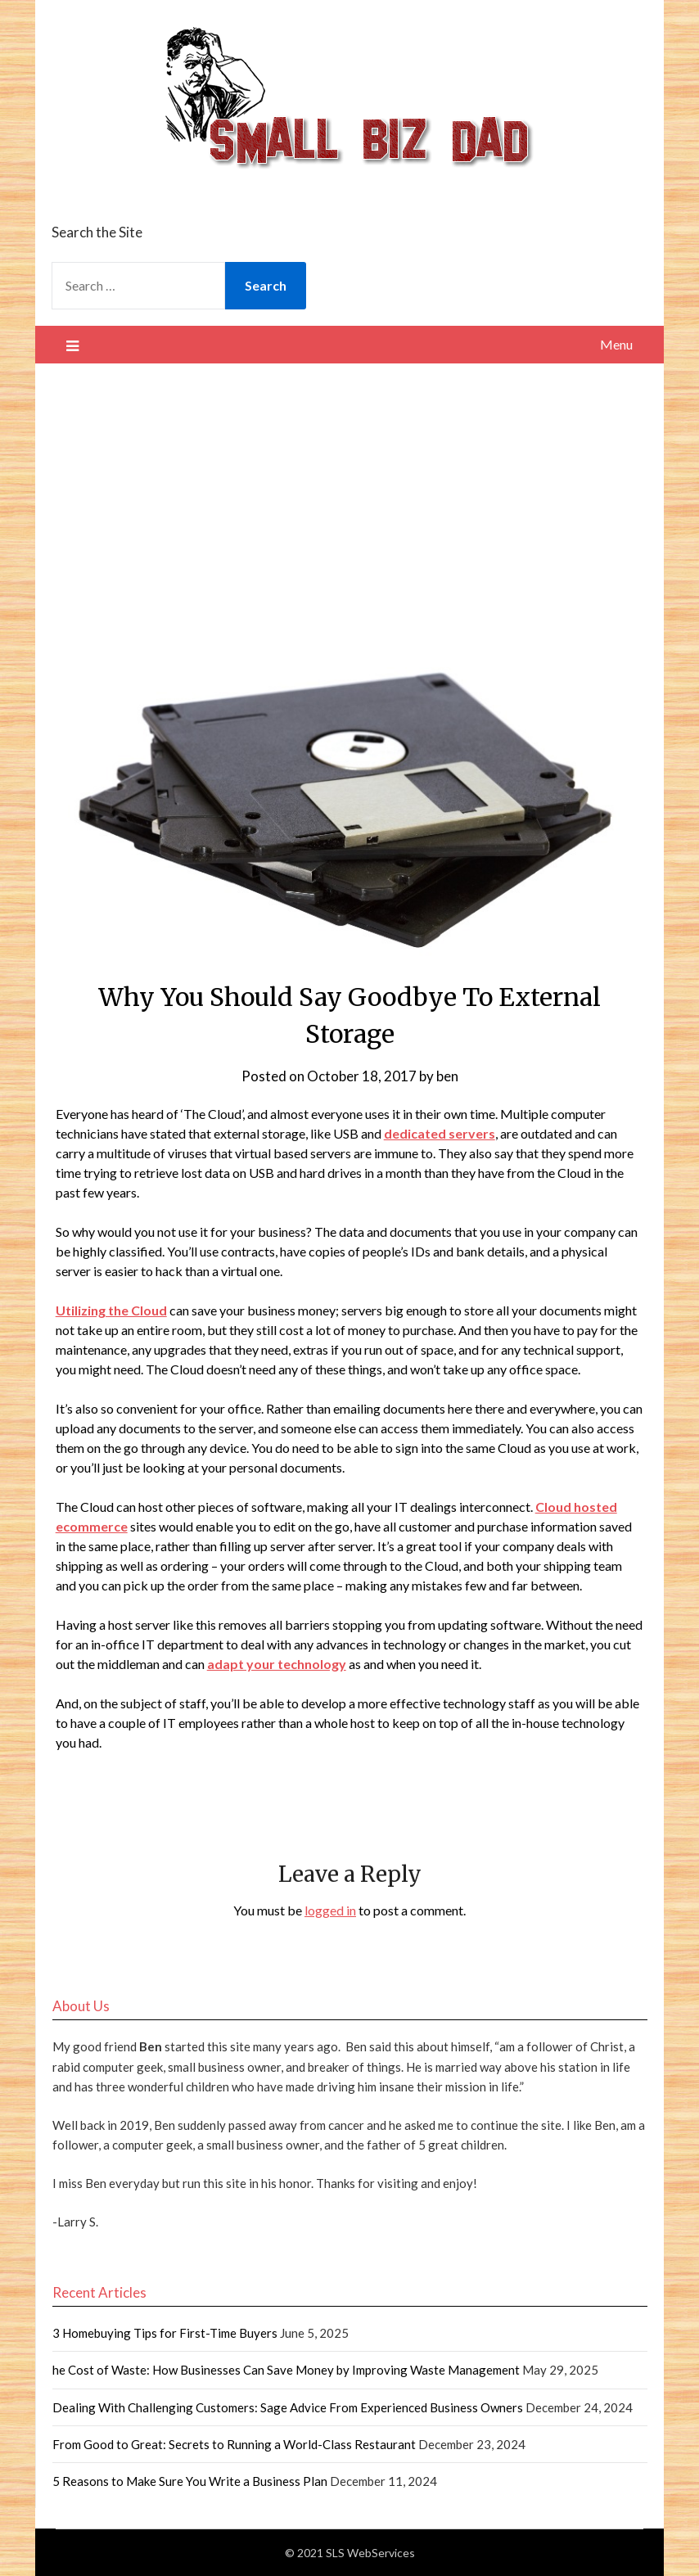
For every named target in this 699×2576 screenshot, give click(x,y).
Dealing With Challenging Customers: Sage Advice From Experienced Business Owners (287, 2407)
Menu (616, 344)
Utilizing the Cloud (111, 1310)
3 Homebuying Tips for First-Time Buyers (164, 2333)
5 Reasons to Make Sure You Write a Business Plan (189, 2481)
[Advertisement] (350, 486)
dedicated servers (439, 1133)
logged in (330, 1910)
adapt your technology (276, 1663)
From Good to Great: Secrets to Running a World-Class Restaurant (234, 2444)
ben (447, 1076)
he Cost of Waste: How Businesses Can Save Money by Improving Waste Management (286, 2369)
